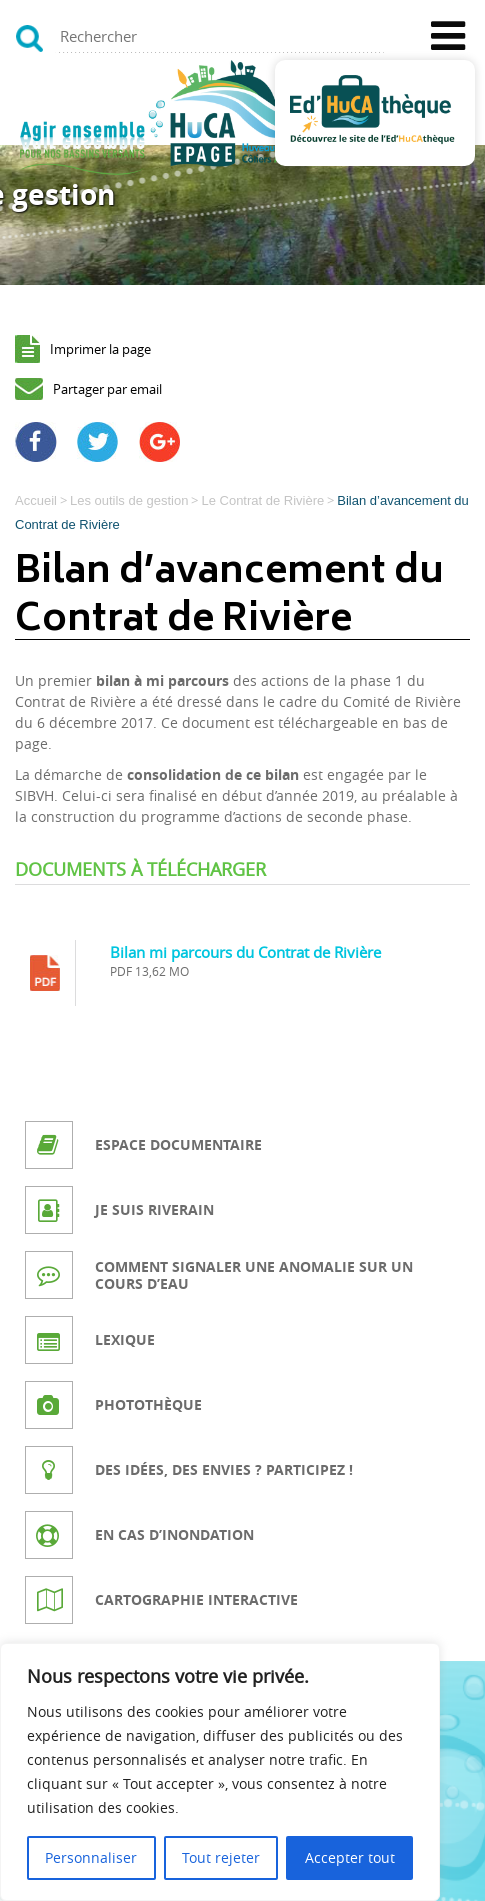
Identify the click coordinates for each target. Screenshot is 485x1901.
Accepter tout (350, 1857)
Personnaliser (91, 1857)
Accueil (36, 500)
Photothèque (148, 1404)
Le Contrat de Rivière (262, 500)
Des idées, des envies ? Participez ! (224, 1469)
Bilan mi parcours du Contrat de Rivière (245, 952)
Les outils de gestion (129, 500)
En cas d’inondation (174, 1534)
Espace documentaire (178, 1144)
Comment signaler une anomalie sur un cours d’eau (254, 1275)
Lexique (125, 1339)
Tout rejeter (221, 1857)
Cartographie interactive (196, 1599)
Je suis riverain (154, 1209)
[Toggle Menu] (448, 36)
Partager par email (107, 389)
